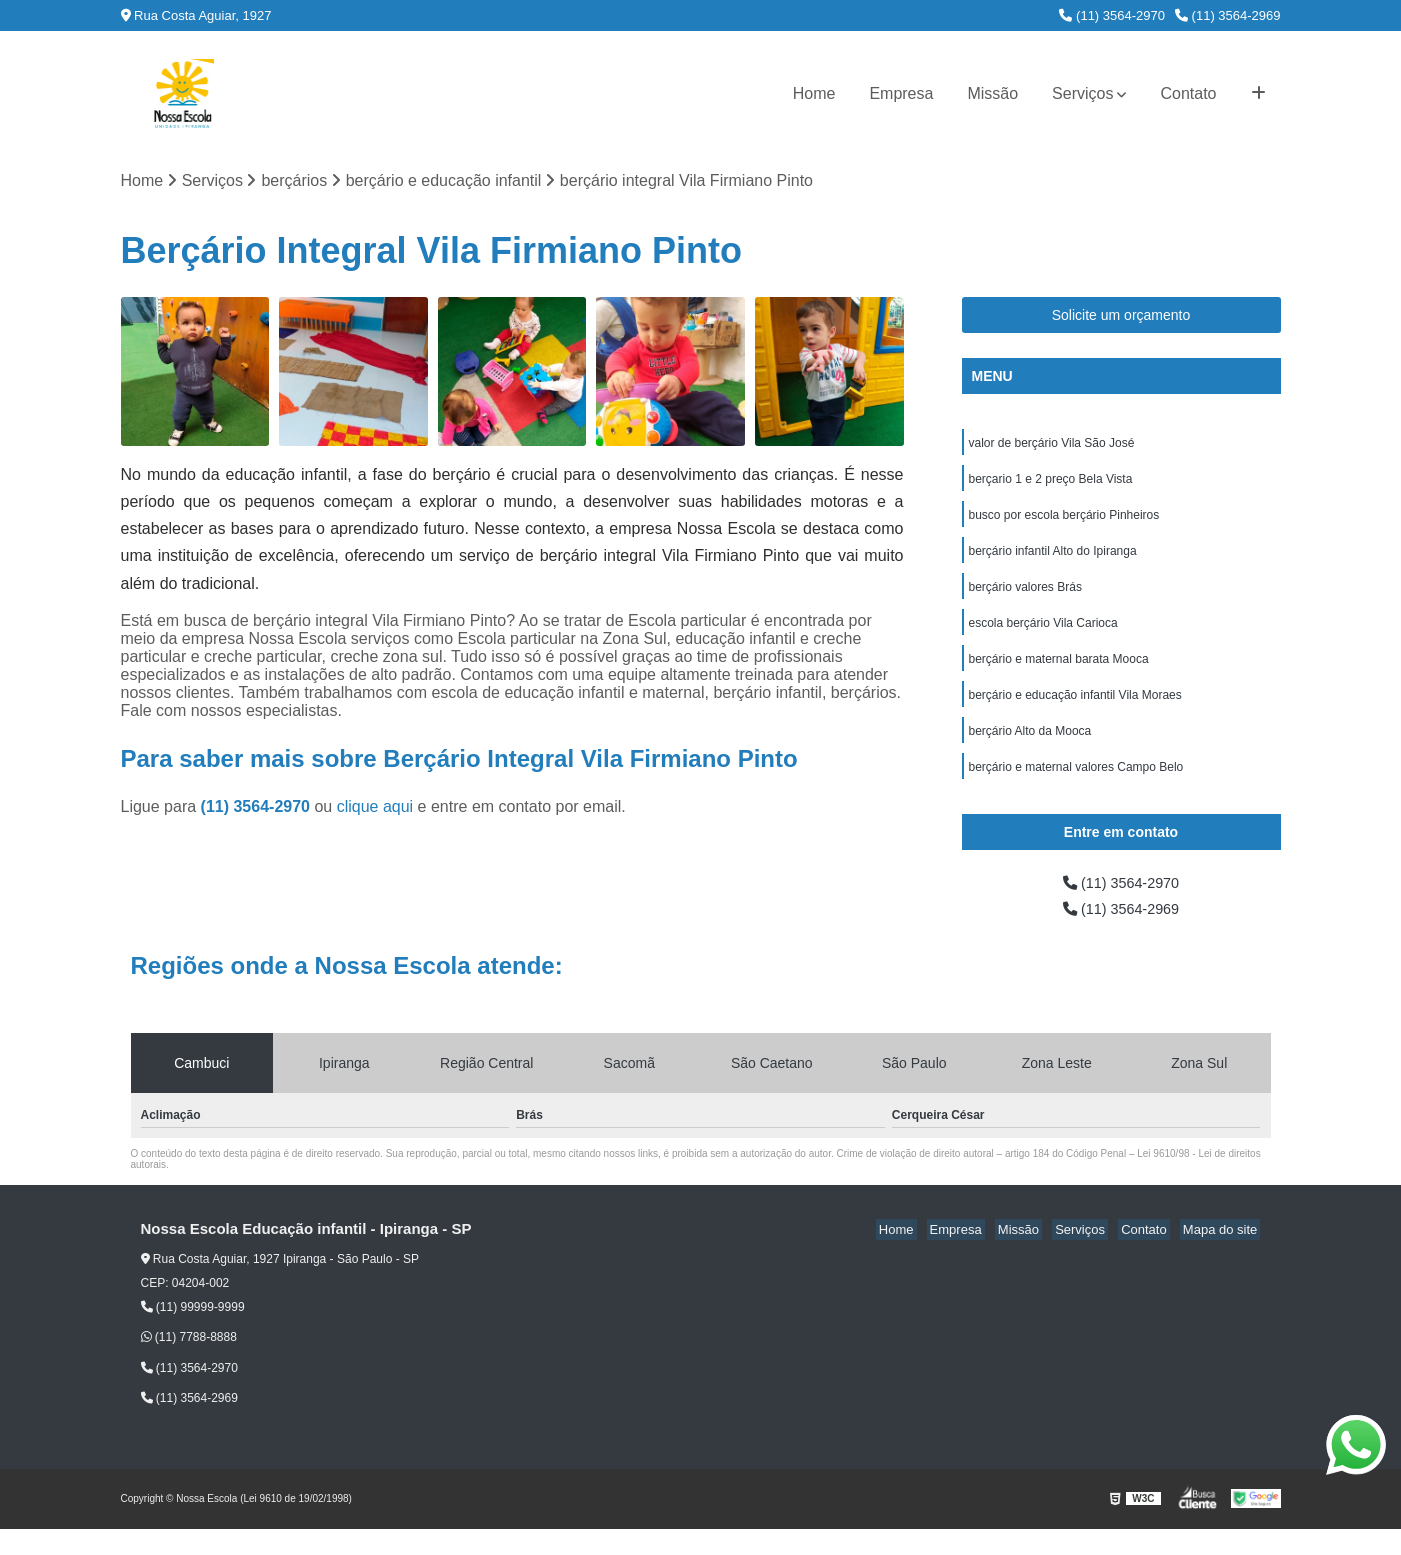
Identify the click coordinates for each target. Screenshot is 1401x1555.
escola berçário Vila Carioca (1043, 636)
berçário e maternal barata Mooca (1059, 674)
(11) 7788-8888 (189, 1363)
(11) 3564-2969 (1228, 15)
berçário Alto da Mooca (1030, 750)
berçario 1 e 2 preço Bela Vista (1051, 484)
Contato (1188, 93)
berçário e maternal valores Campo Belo (1076, 788)
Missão (992, 93)
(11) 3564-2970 (1112, 15)
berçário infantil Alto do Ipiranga (1053, 560)
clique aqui (375, 808)
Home (814, 93)
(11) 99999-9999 (193, 1333)
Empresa (901, 93)
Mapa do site (1223, 1255)
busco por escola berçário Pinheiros (1064, 522)
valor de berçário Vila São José (1052, 446)
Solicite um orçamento (1121, 317)
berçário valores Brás (1025, 598)
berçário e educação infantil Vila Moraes (1075, 712)
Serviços (1082, 93)
